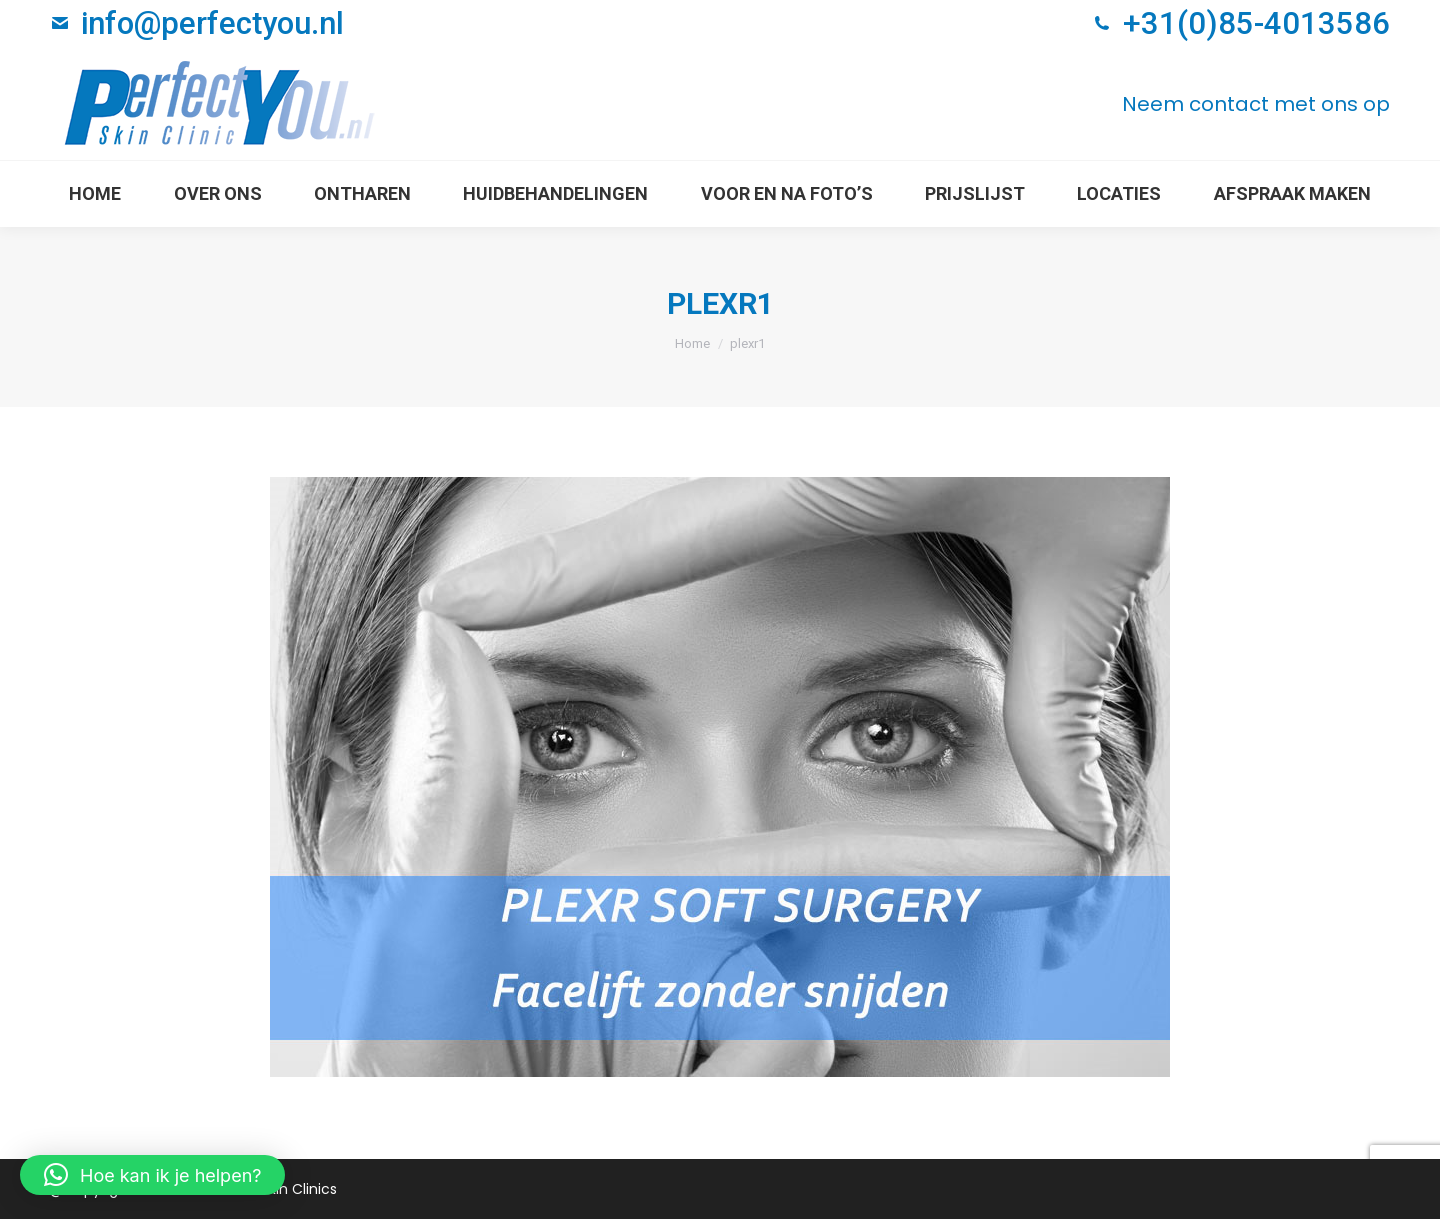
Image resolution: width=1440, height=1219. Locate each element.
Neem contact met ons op (1256, 104)
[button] (152, 1175)
